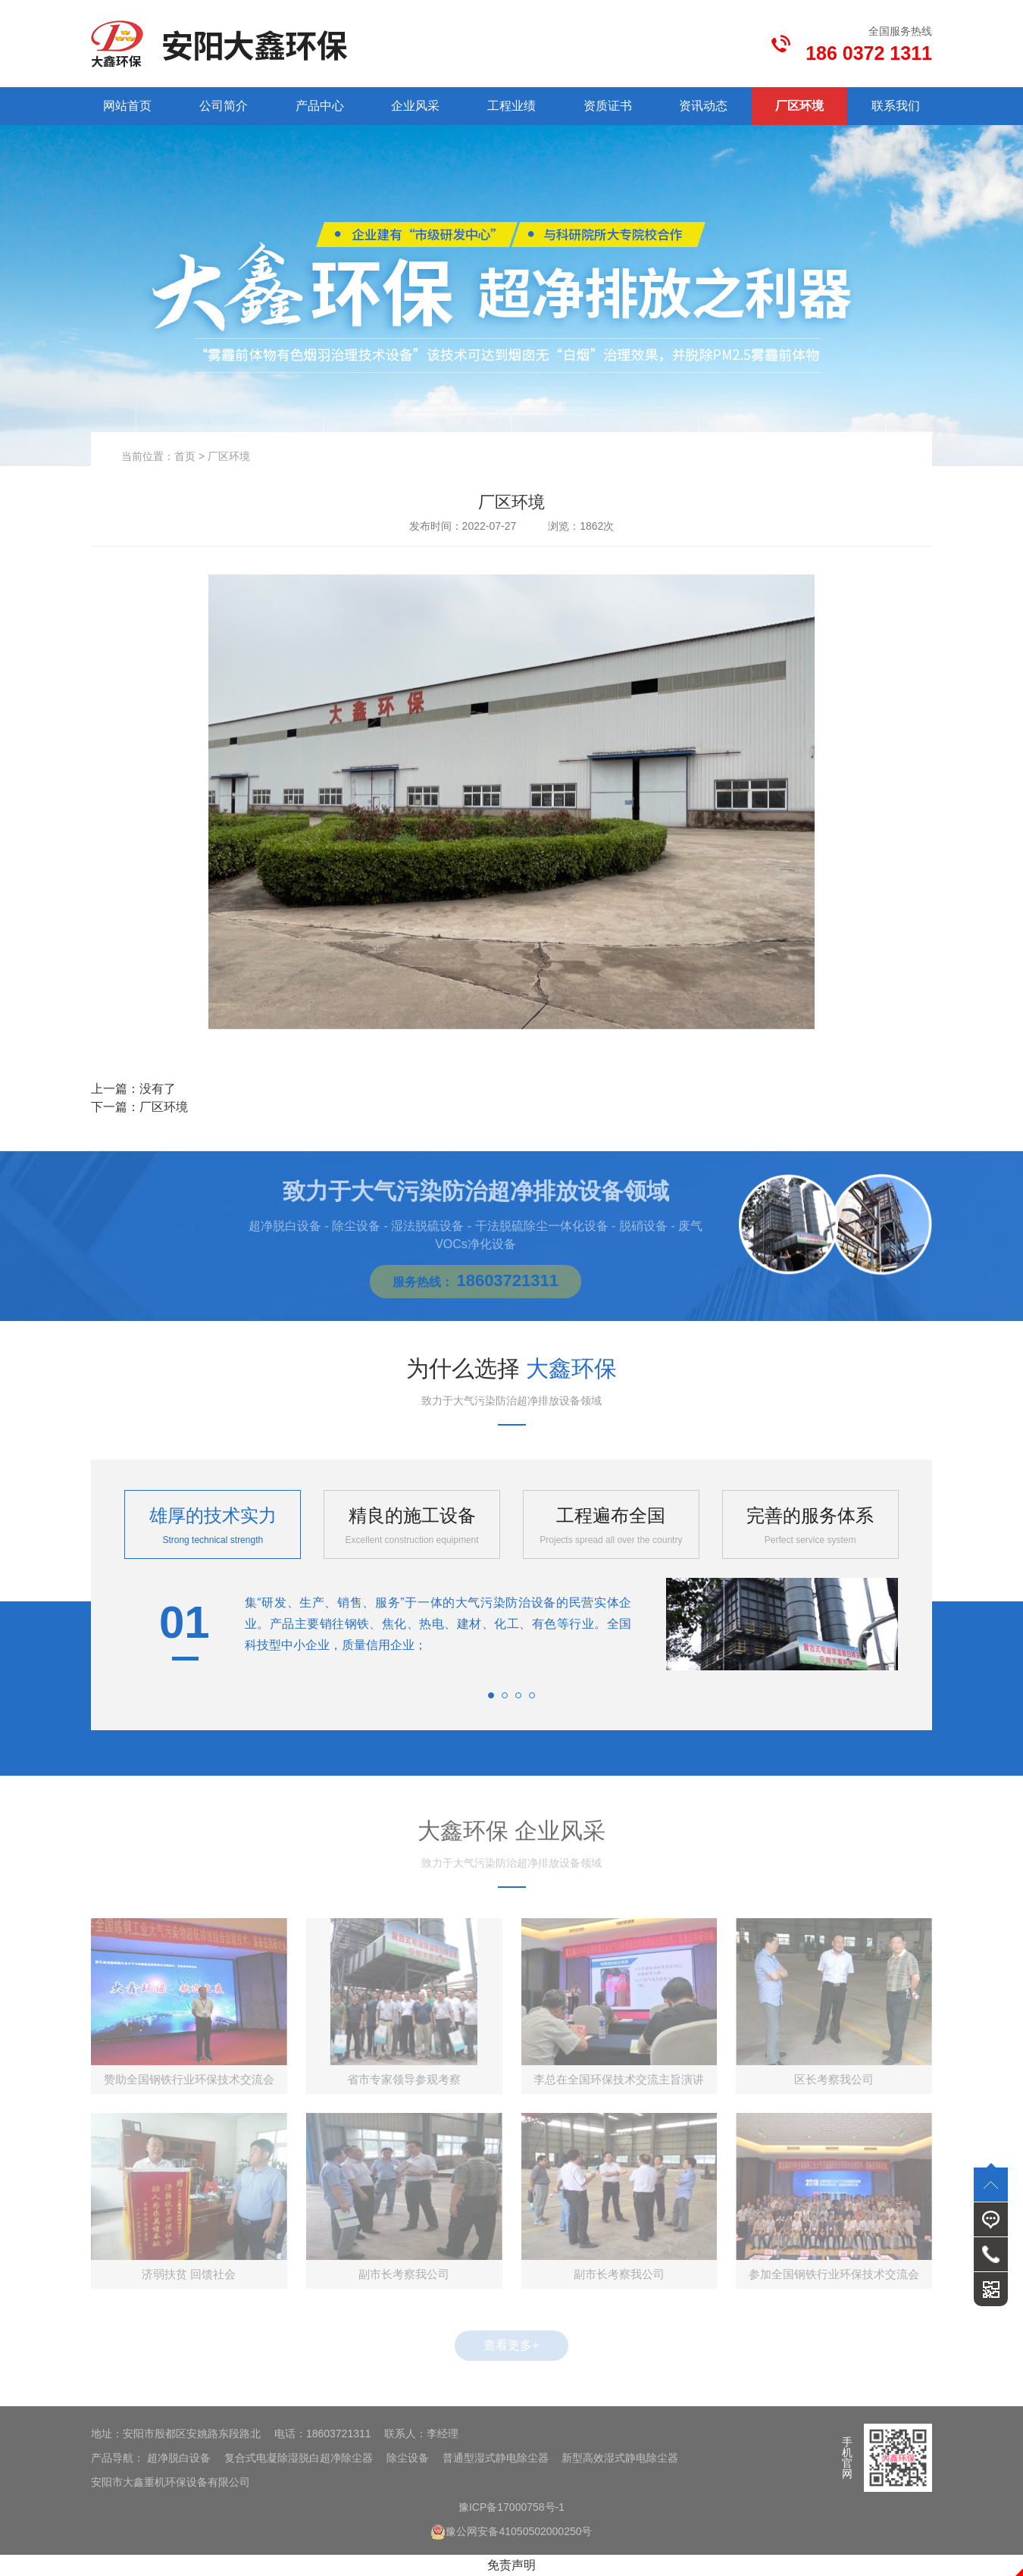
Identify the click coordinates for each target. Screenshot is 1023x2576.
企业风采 (415, 105)
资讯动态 (703, 105)
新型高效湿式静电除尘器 (620, 2458)
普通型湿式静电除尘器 (496, 2458)
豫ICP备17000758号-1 (511, 2507)
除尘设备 (407, 2458)
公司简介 (223, 105)
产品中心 (320, 105)
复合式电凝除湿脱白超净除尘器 (298, 2458)
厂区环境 (799, 105)
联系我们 (895, 105)
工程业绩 (511, 105)
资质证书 (607, 105)
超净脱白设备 (179, 2458)
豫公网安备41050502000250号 (511, 2531)
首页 (185, 456)
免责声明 (511, 2565)
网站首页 (127, 105)
